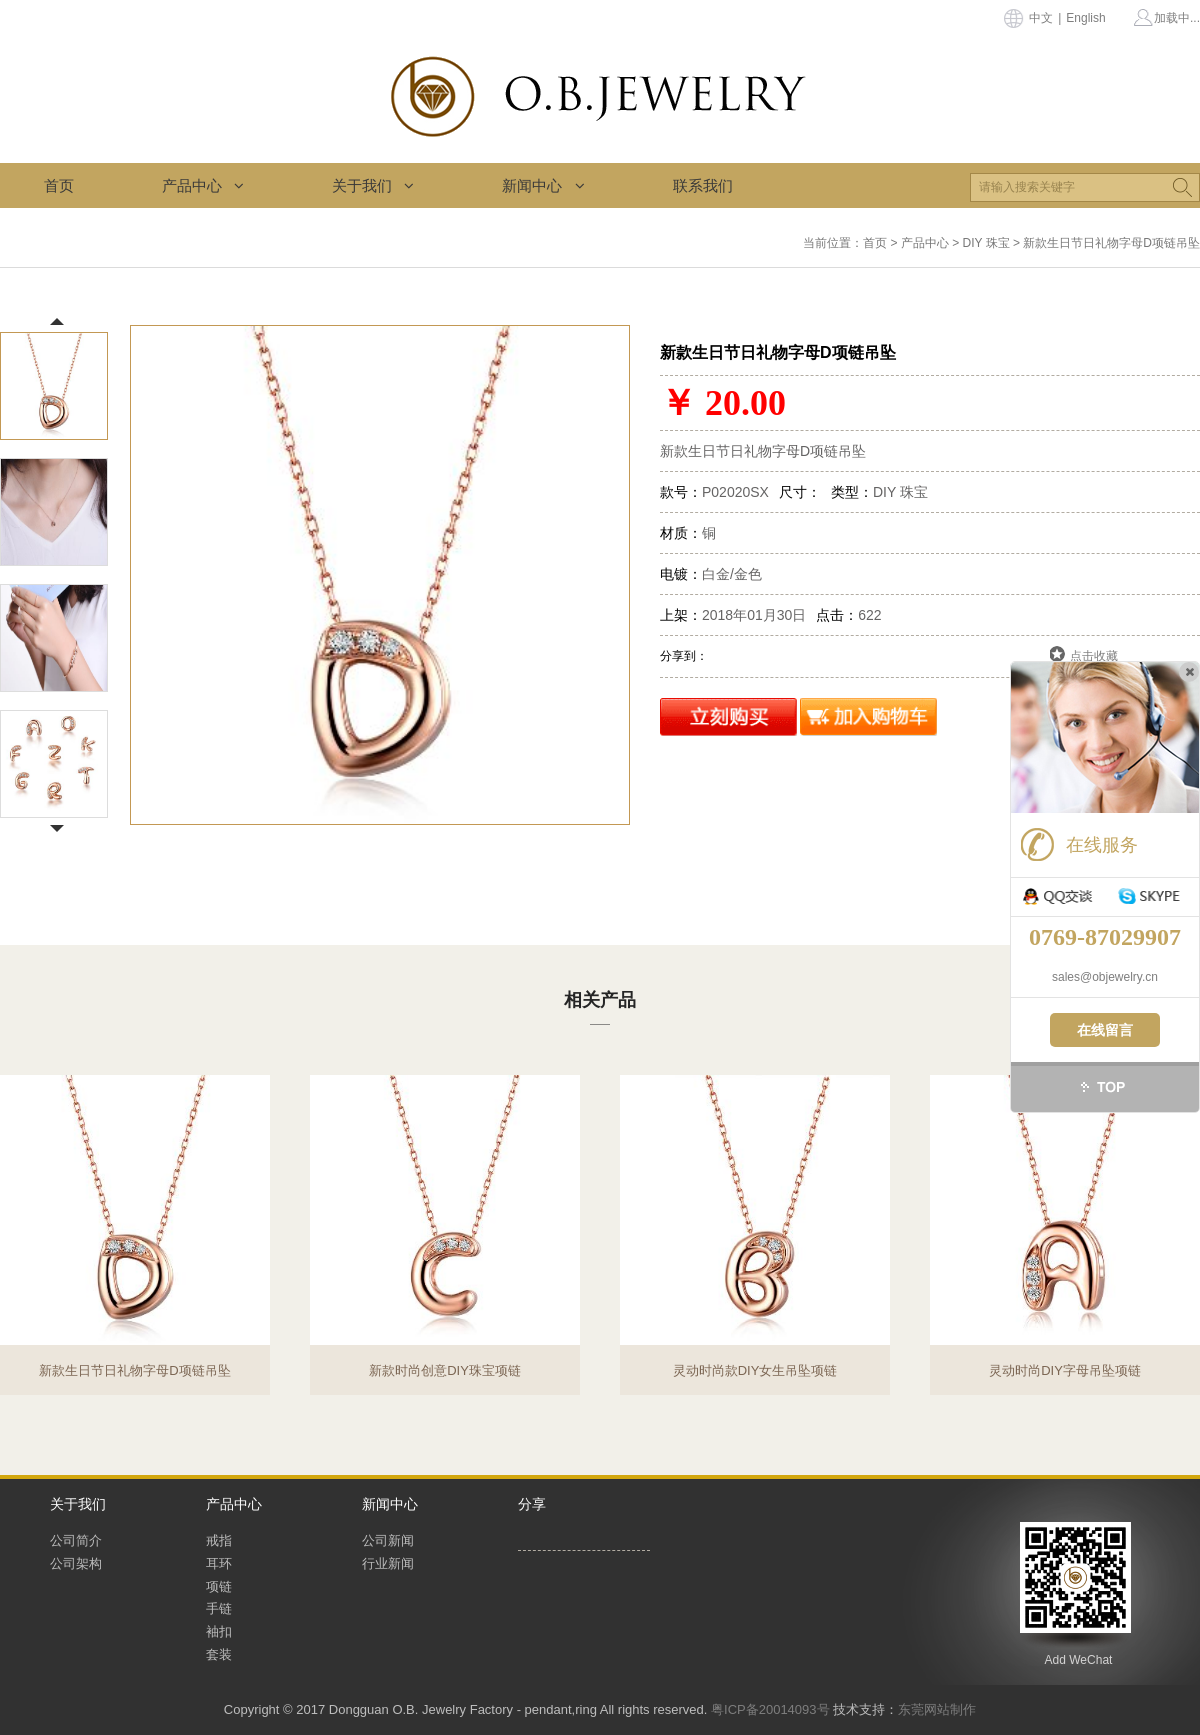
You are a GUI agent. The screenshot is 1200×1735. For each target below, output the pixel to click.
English (1085, 18)
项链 (219, 1586)
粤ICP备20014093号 (770, 1709)
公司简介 (76, 1540)
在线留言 (1105, 1030)
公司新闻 (388, 1540)
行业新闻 (388, 1563)
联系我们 (703, 185)
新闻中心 (543, 185)
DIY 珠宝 (986, 243)
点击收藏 (1094, 656)
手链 (219, 1608)
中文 (1041, 18)
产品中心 (203, 185)
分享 (532, 1504)
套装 (219, 1654)
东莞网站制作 (937, 1709)
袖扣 (219, 1631)
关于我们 (373, 185)
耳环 (219, 1563)
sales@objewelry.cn (1105, 977)
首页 (59, 185)
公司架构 (76, 1563)
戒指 (219, 1540)
